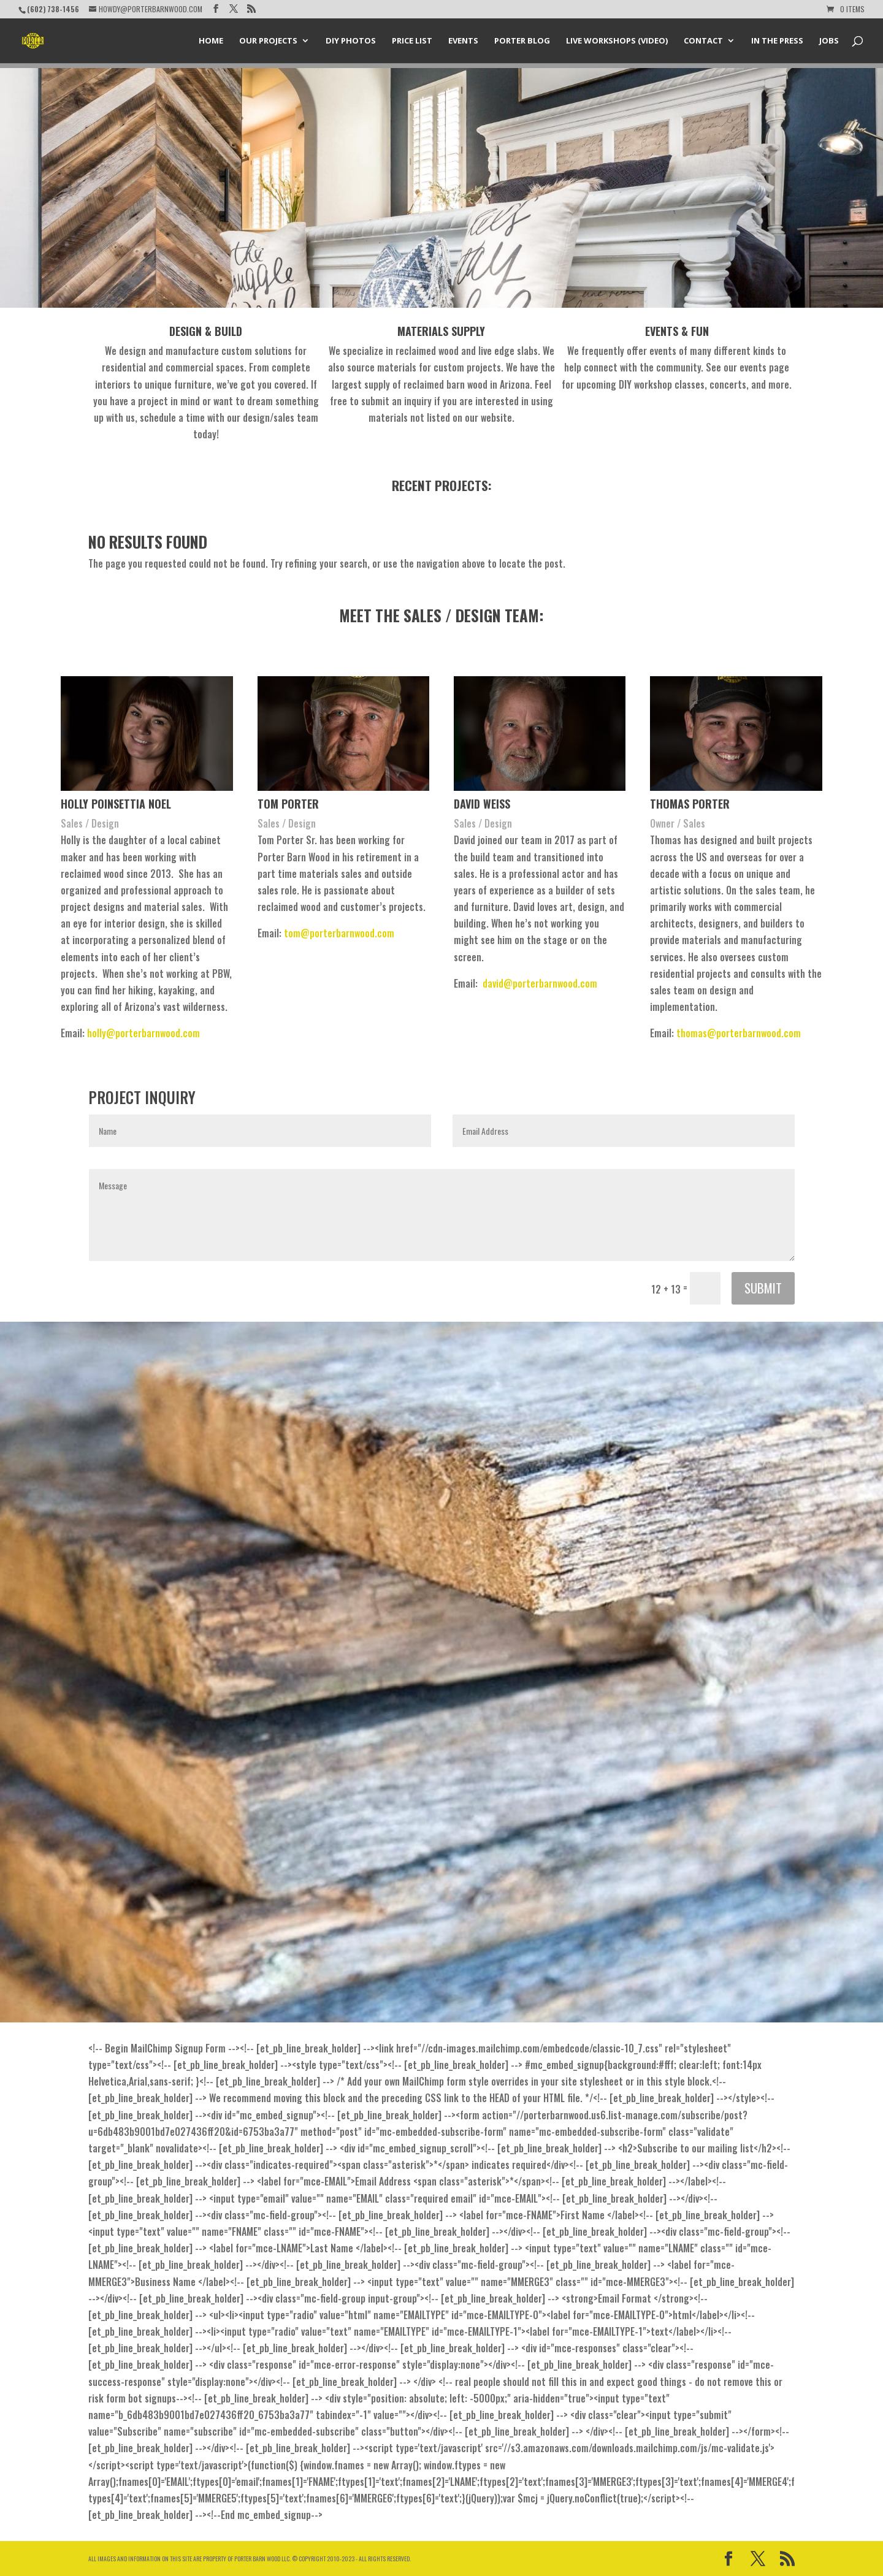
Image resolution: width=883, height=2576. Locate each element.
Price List (412, 42)
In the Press (777, 42)
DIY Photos (351, 42)
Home (211, 42)
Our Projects (268, 42)
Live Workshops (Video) (617, 42)
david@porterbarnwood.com (540, 983)
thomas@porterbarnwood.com (738, 1033)
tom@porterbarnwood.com (339, 933)
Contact (703, 42)
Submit (763, 1287)
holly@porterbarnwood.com (143, 1033)
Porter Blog (522, 42)
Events (463, 42)
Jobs (829, 42)
